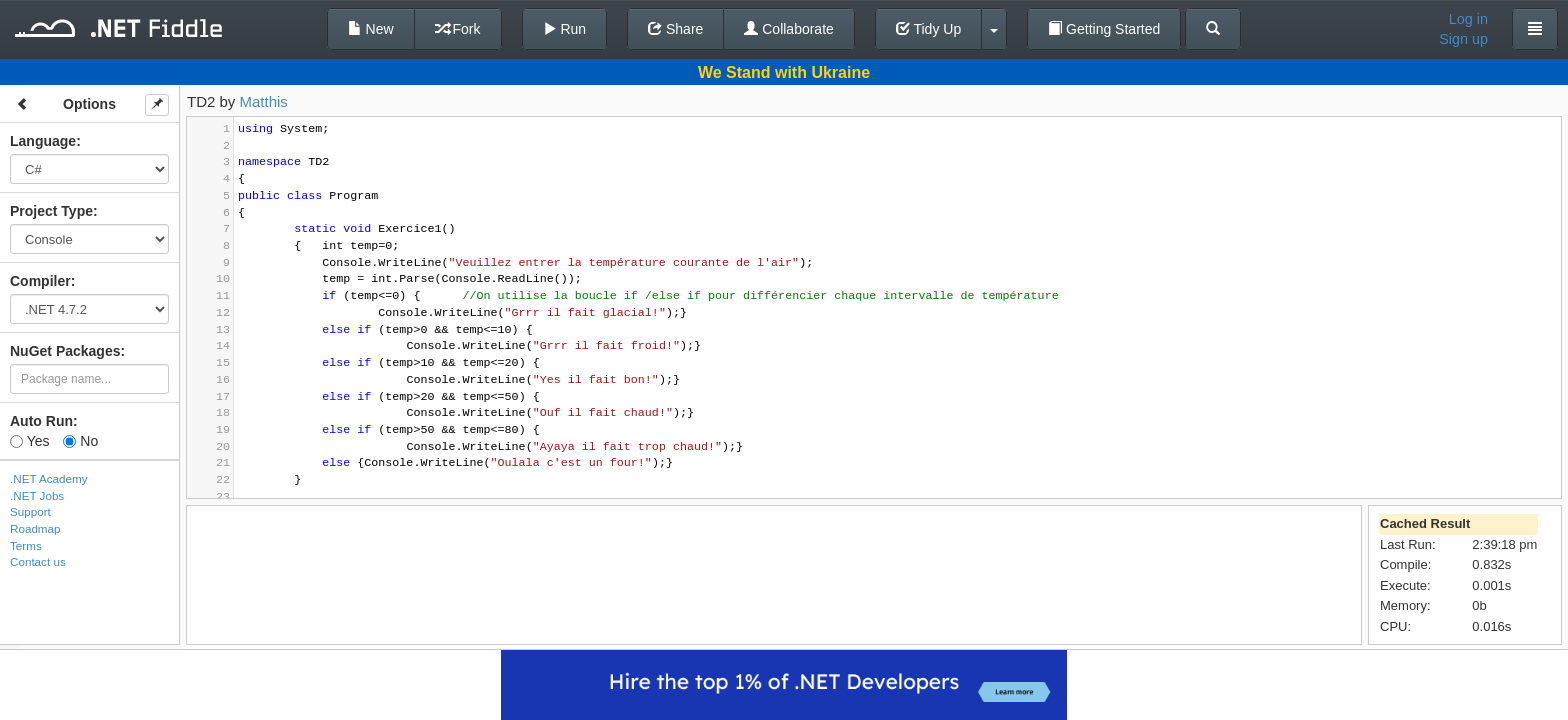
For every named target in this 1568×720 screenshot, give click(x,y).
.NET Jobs (37, 495)
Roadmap (35, 528)
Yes (29, 441)
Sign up (1463, 39)
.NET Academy (49, 478)
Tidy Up (928, 29)
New (371, 29)
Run (565, 29)
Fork (458, 29)
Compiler (40, 281)
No (80, 441)
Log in (1468, 19)
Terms (26, 545)
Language (43, 141)
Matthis (264, 101)
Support (30, 511)
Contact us (38, 561)
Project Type (51, 211)
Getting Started (1104, 29)
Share (675, 29)
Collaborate (789, 29)
